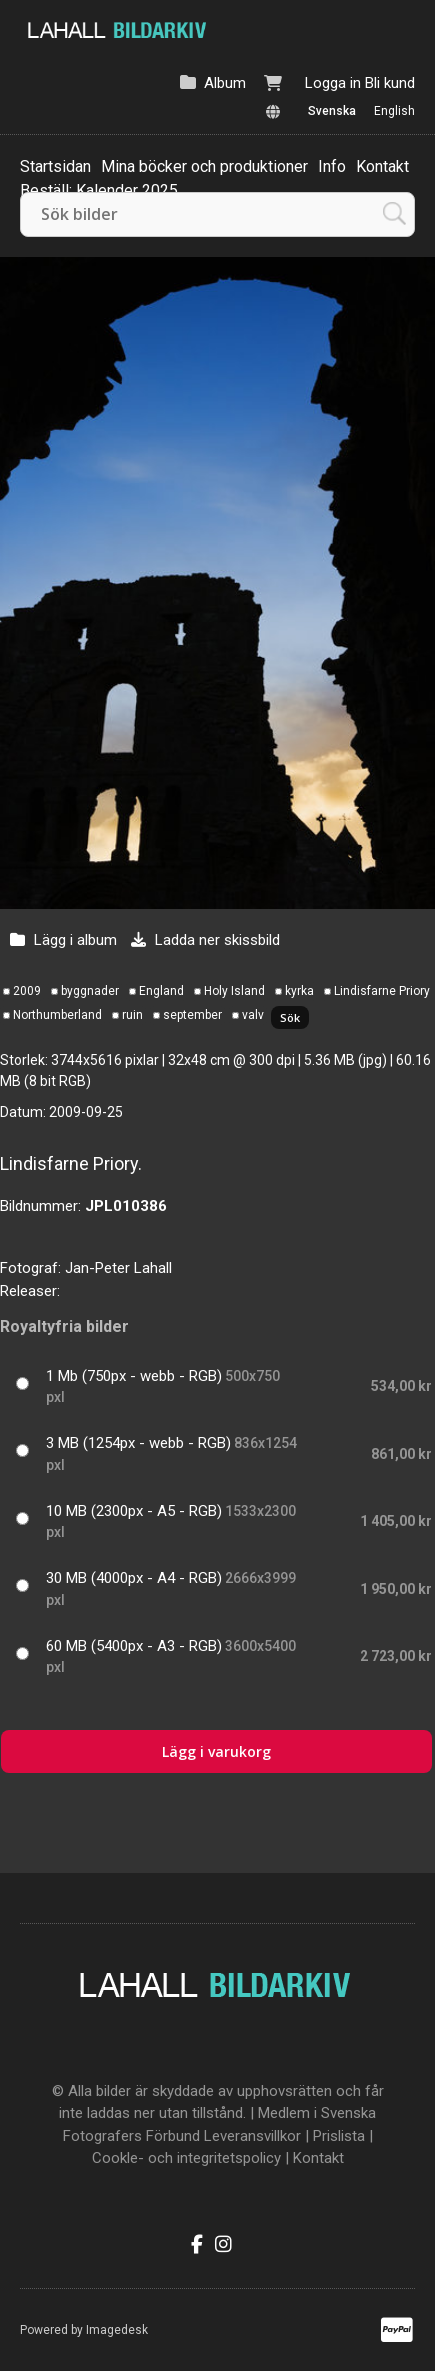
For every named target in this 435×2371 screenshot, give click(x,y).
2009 (27, 991)
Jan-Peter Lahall (118, 1268)
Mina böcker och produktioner (204, 166)
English (394, 111)
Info (332, 166)
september (192, 1015)
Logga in (333, 83)
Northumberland (57, 1015)
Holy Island (234, 991)
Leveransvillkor (252, 2136)
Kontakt (382, 166)
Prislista (339, 2136)
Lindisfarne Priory (382, 991)
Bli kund (390, 83)
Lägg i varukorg (216, 1751)
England (161, 991)
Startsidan (55, 166)
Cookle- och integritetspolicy (186, 2158)
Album (225, 83)
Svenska (332, 111)
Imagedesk (117, 2330)
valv (253, 1015)
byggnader (90, 991)
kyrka (299, 991)
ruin (132, 1015)
